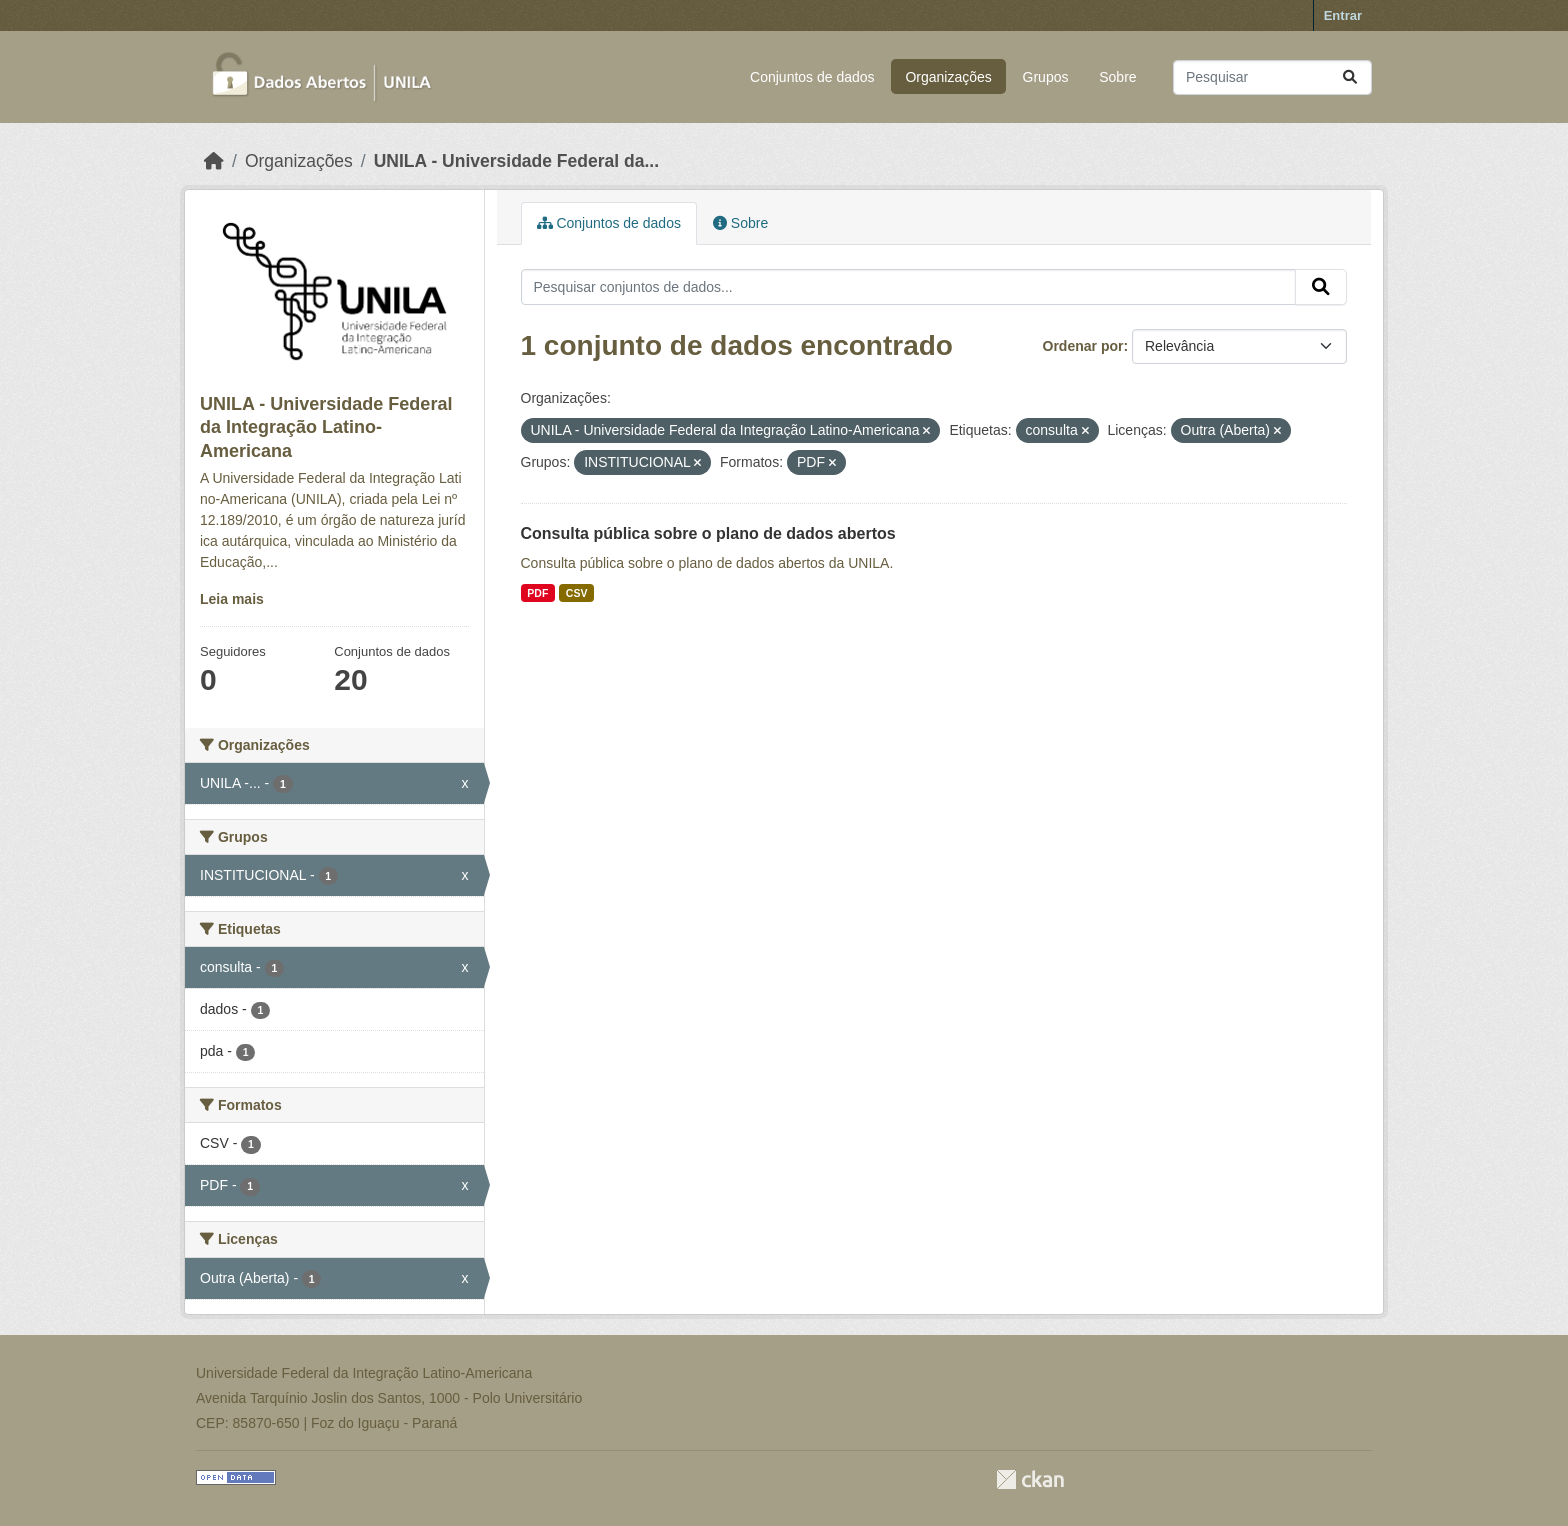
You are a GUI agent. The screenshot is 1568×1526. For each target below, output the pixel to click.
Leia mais (232, 599)
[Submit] (1350, 77)
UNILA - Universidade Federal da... (516, 161)
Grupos (1046, 77)
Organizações (948, 77)
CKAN (1030, 1479)
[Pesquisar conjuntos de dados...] (1272, 77)
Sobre (1117, 77)
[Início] (214, 161)
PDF (537, 593)
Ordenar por (1083, 346)
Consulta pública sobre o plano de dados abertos (708, 533)
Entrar (1343, 15)
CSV (577, 593)
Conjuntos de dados (812, 77)
